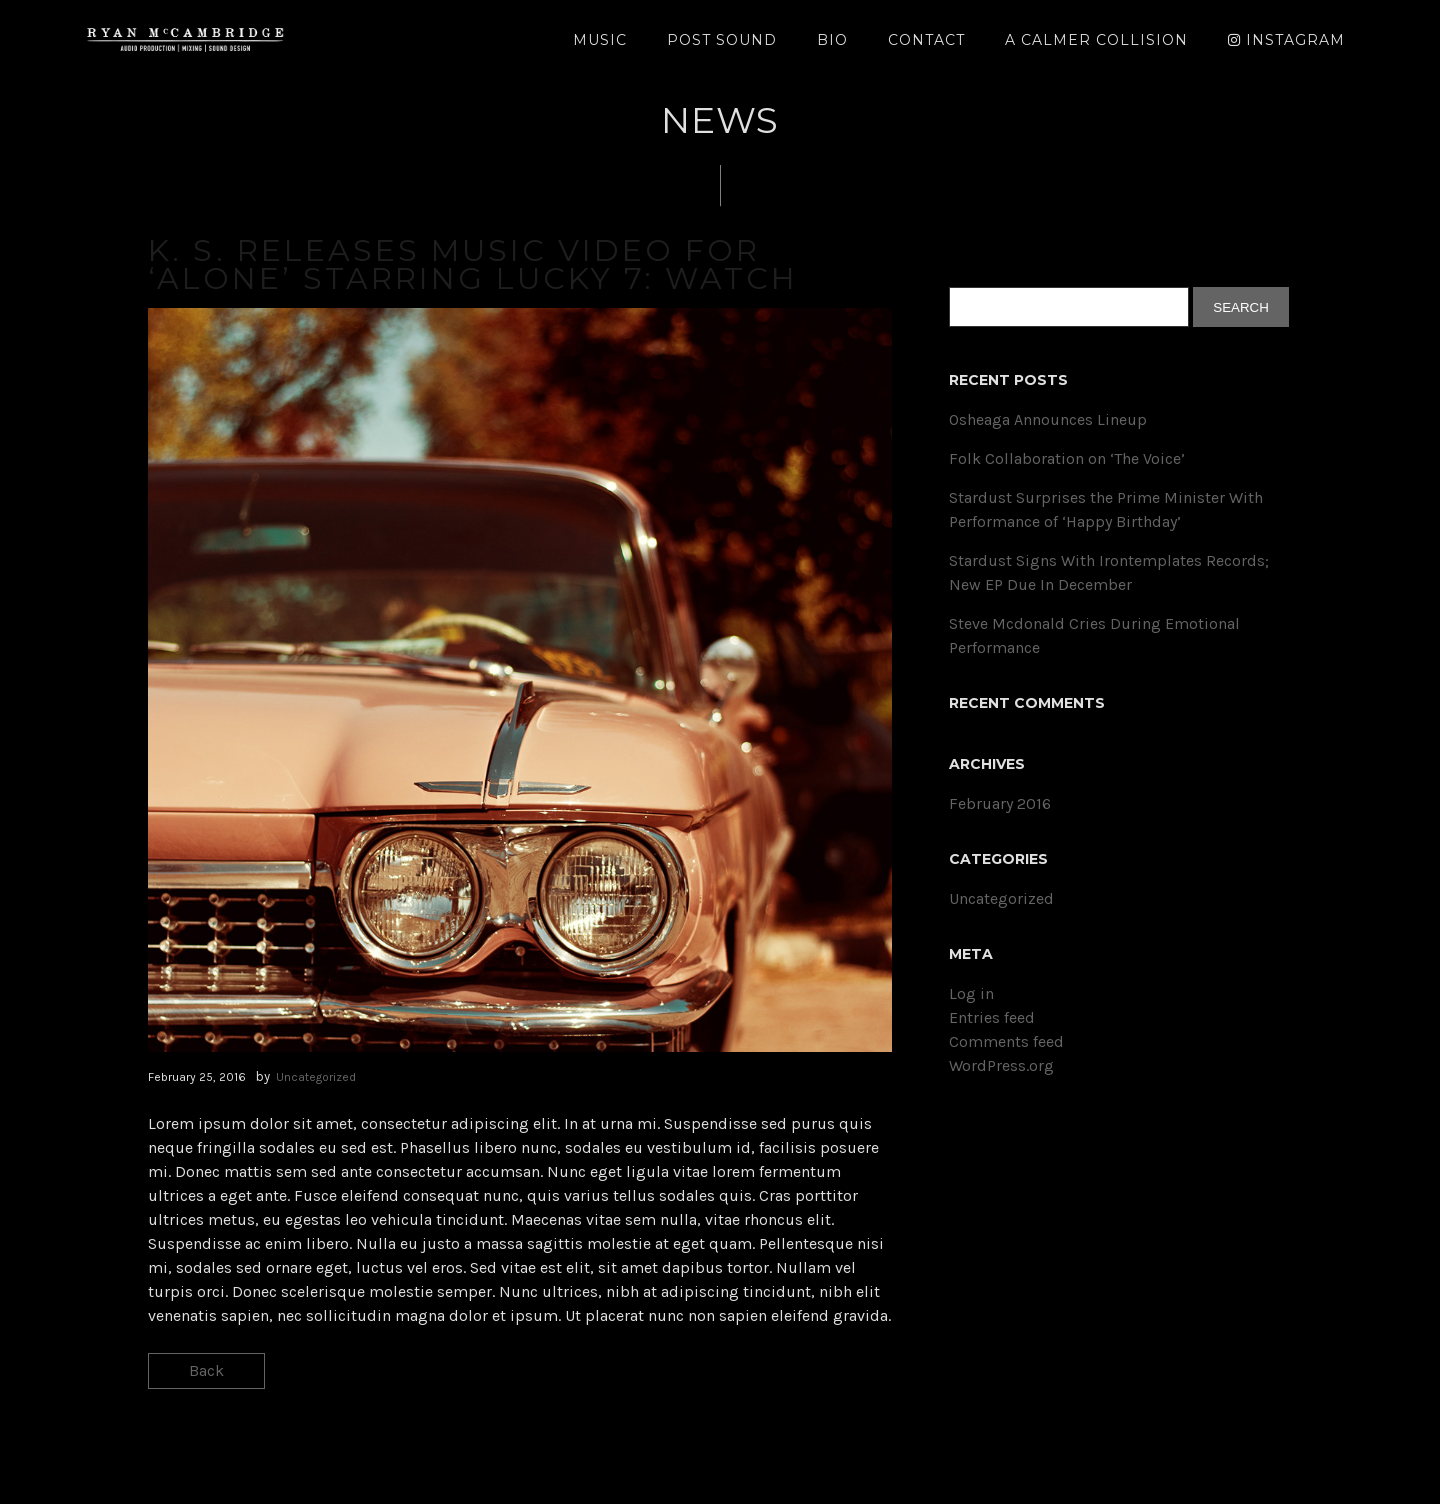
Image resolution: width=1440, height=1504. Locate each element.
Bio (832, 40)
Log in (971, 993)
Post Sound (722, 40)
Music (600, 40)
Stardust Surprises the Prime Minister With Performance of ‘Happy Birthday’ (1106, 509)
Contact (926, 40)
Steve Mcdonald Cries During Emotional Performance (1094, 635)
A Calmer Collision (1096, 40)
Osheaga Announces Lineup (1048, 419)
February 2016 (1000, 803)
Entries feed (992, 1017)
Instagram (1286, 40)
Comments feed (1006, 1041)
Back (206, 1370)
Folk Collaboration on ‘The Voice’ (1067, 458)
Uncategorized (316, 1077)
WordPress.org (1001, 1065)
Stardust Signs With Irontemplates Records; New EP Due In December (1109, 572)
